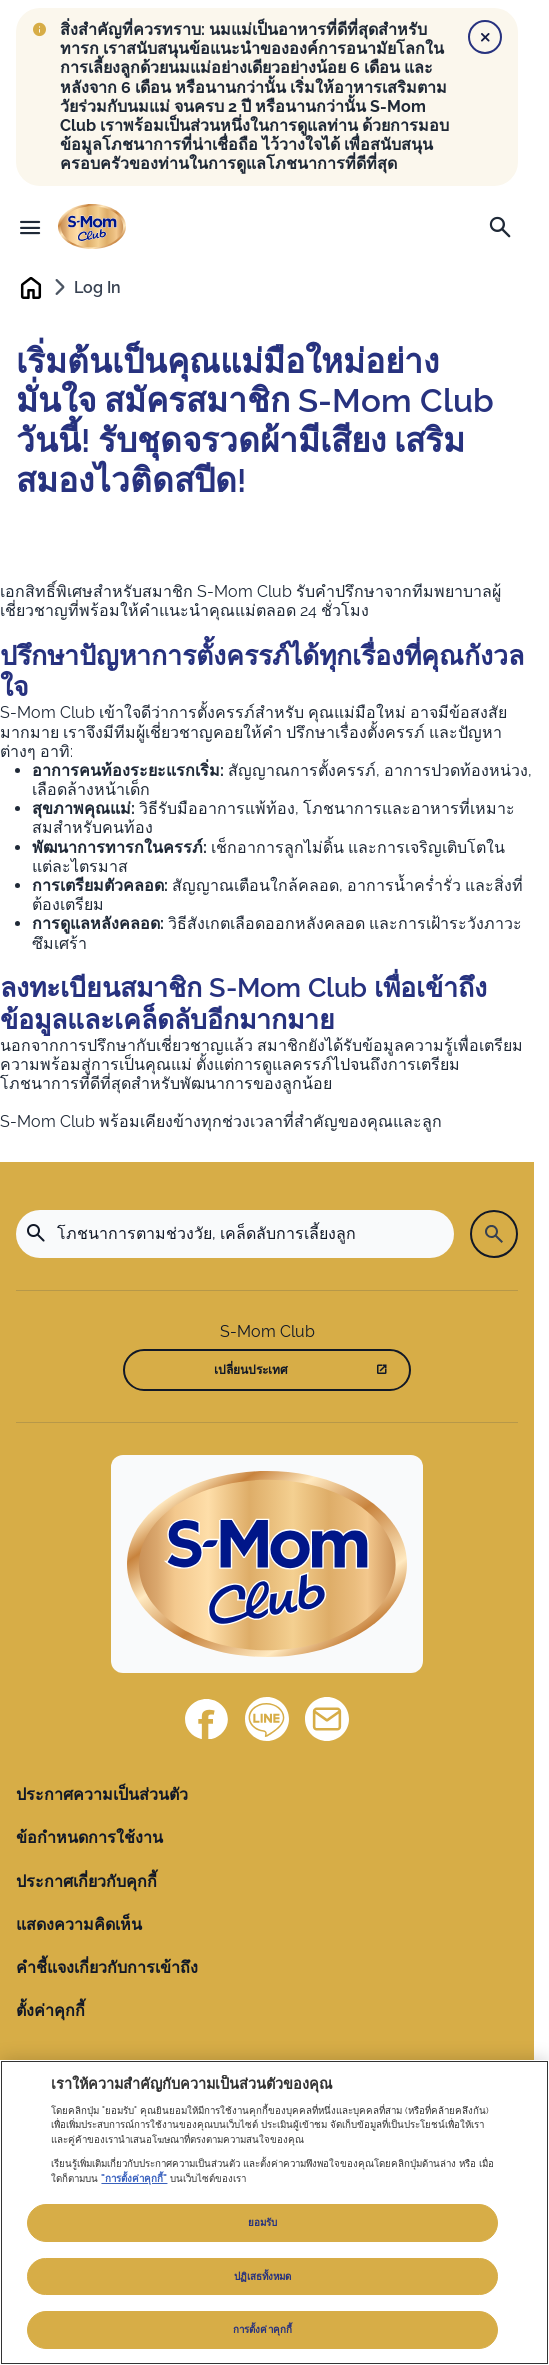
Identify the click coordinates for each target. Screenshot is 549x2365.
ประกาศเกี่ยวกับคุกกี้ (86, 1881)
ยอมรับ (263, 2222)
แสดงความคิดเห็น (79, 1924)
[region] (274, 2212)
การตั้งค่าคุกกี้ (262, 2329)
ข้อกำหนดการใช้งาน (89, 1837)
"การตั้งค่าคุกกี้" (134, 2178)
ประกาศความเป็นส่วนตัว (102, 1794)
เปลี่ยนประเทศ (251, 1370)
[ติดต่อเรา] (327, 1719)
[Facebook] (207, 1719)
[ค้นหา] (500, 227)
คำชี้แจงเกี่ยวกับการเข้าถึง (107, 1967)
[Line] (267, 1719)
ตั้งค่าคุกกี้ (50, 2010)
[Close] (485, 37)
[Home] (267, 1564)
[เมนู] (30, 227)
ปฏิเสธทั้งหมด (263, 2276)
